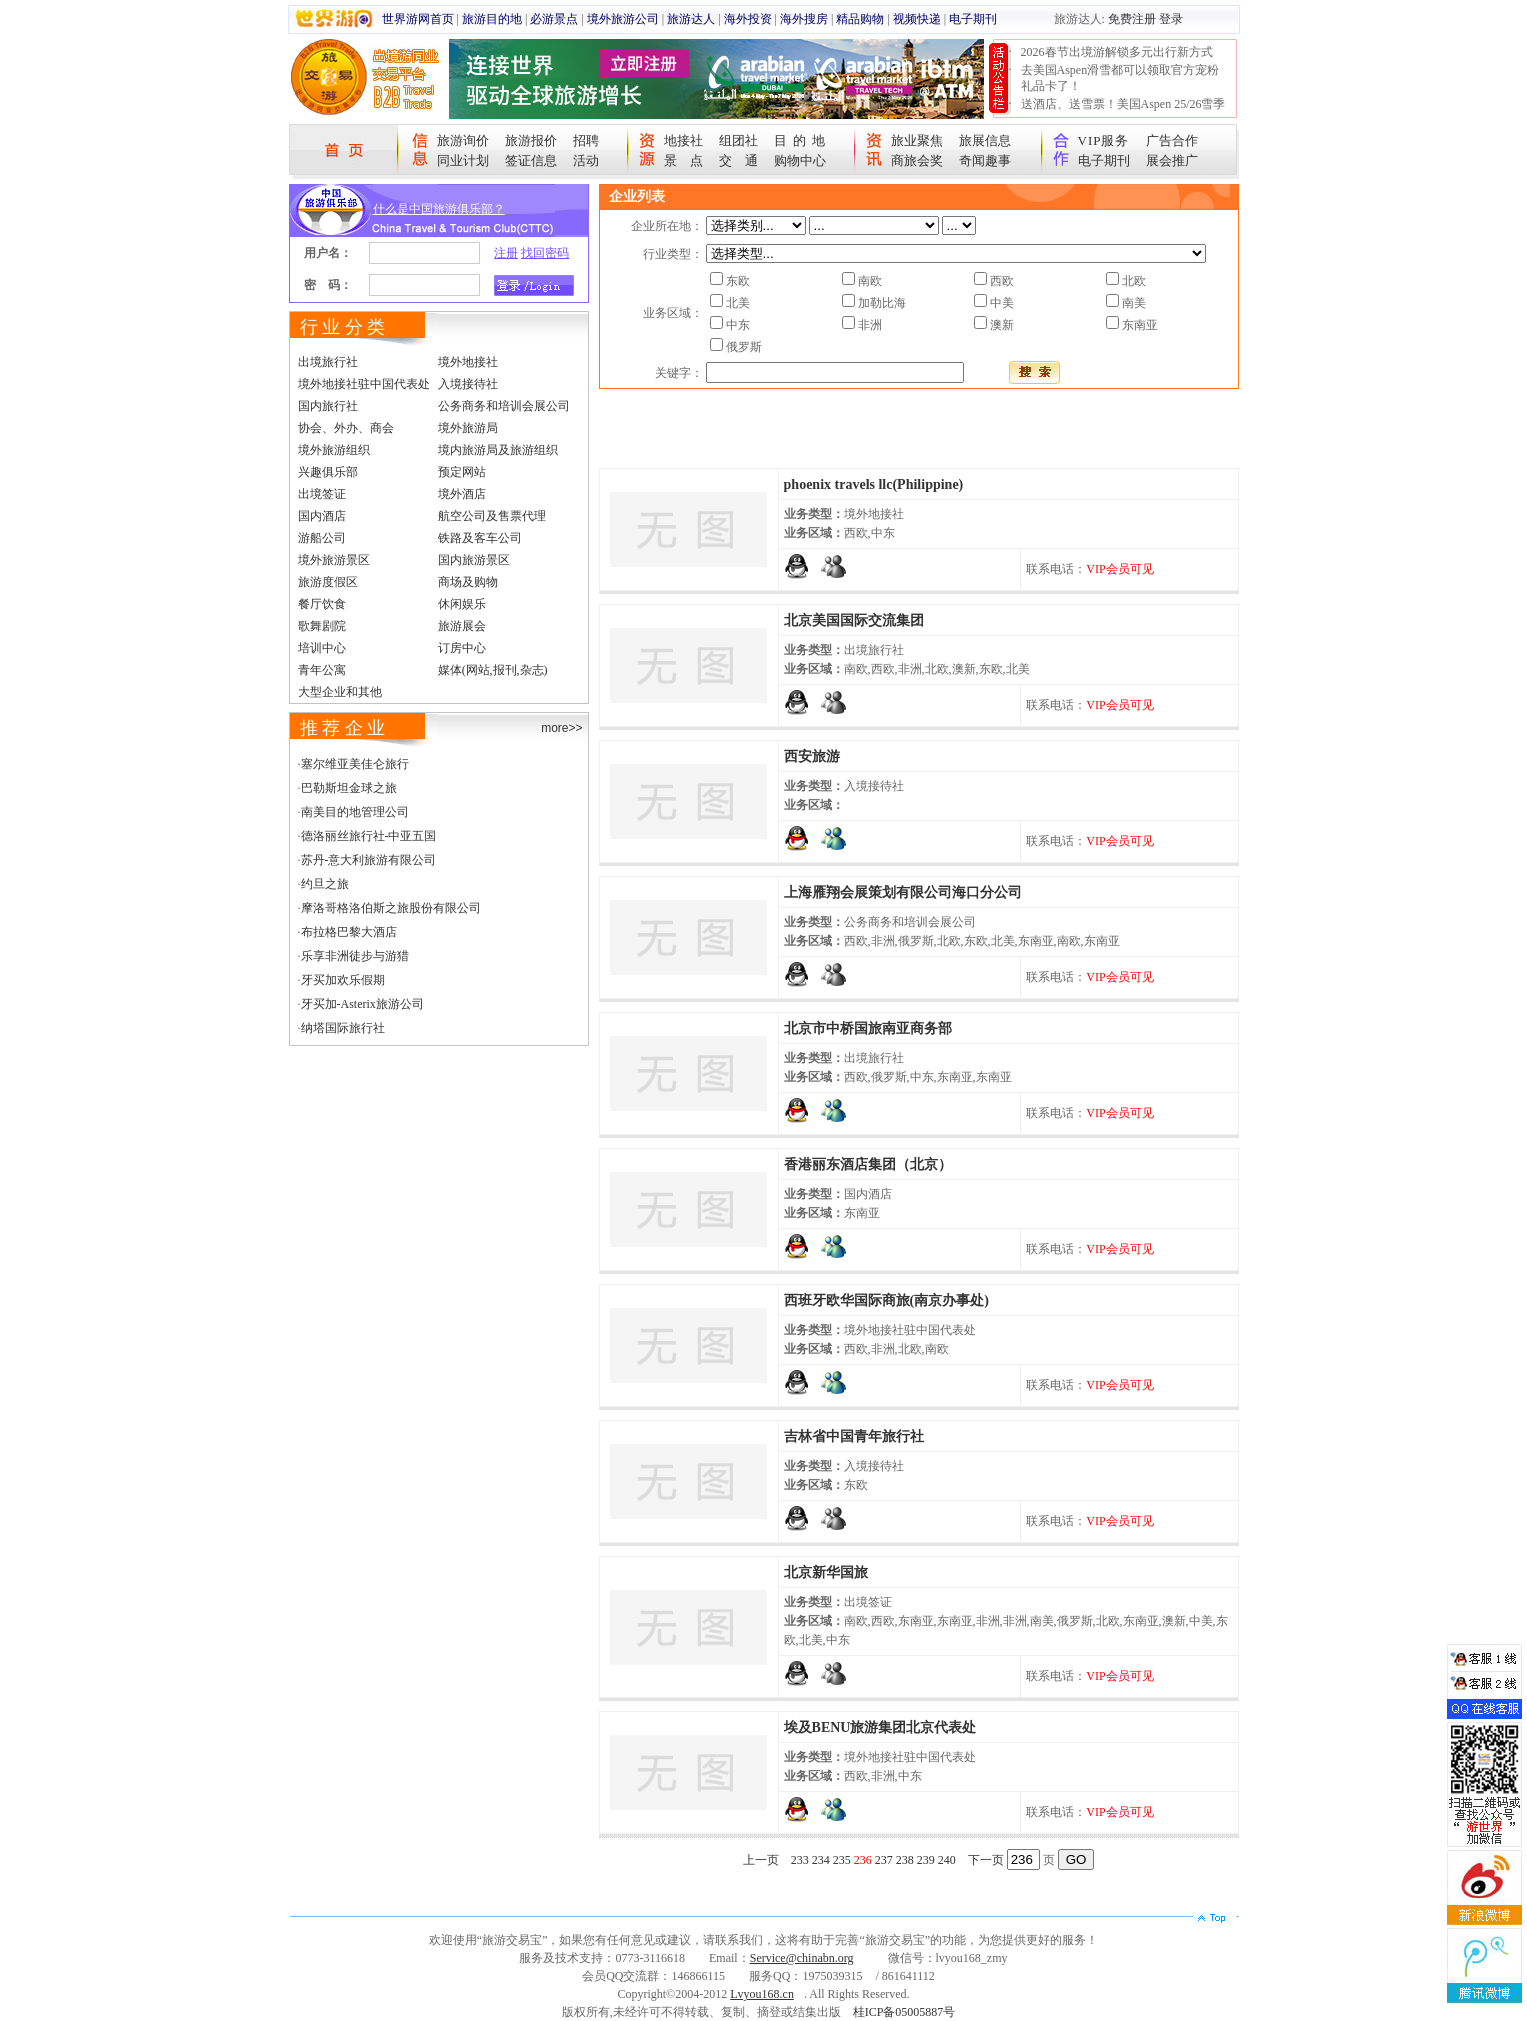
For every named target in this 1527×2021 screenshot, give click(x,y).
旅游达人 (691, 19)
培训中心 (322, 648)
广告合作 (1172, 140)
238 (905, 1860)
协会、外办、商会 (346, 428)
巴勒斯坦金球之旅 (349, 788)
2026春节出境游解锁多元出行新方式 (1117, 52)
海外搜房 (804, 19)
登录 (1171, 19)
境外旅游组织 (334, 450)
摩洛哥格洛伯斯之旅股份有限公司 (391, 908)
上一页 (761, 1860)
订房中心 (462, 648)
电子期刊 (973, 19)
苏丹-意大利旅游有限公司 (369, 860)
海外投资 (748, 19)
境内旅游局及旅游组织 (498, 450)
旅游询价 (463, 140)
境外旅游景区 (334, 560)
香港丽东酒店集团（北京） (868, 1164)
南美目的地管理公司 (355, 812)
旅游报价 (531, 140)
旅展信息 (985, 140)
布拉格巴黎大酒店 (349, 932)
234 (821, 1860)
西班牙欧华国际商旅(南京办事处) (886, 1300)
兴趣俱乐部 (328, 472)
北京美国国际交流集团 (854, 620)
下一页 (986, 1860)
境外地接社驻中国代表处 (364, 384)
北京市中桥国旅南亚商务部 (868, 1028)
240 (947, 1860)
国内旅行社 (328, 406)
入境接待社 (468, 384)
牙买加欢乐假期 (343, 980)
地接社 (683, 140)
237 (884, 1860)
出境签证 (322, 494)
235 (842, 1860)
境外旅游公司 (623, 19)
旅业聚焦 (917, 140)
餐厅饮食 (322, 604)
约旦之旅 (325, 884)
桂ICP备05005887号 (904, 2012)
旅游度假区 (328, 582)
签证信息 (531, 160)
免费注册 (1132, 19)
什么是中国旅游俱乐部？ (439, 209)
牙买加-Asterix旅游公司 (362, 1004)
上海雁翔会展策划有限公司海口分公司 (903, 892)
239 (926, 1860)
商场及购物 (468, 582)
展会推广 (1172, 160)
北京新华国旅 (826, 1572)
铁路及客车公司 (480, 538)
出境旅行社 (328, 362)
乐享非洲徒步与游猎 (355, 956)
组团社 (738, 140)
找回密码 (545, 253)
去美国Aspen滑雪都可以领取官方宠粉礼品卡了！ (1120, 78)
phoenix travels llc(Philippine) (874, 484)
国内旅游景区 (474, 560)
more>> (561, 728)
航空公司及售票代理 (492, 516)
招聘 (586, 140)
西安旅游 (812, 756)
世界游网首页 (418, 19)
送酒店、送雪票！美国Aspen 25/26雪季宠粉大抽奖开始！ (1123, 112)
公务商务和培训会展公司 (504, 406)
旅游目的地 (492, 19)
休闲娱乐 (462, 604)
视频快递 (917, 19)
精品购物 (860, 19)
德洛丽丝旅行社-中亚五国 (369, 836)
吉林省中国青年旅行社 (854, 1436)
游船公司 (322, 538)
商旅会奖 (917, 160)
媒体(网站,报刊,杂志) (493, 670)
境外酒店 (462, 494)
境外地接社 (468, 362)
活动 (586, 160)
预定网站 (462, 472)
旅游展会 (462, 626)
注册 (506, 253)
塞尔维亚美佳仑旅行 (355, 764)
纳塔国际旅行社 (343, 1028)
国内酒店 (322, 516)
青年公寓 (322, 670)
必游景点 (554, 19)
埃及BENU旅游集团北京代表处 (880, 1727)
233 (800, 1860)
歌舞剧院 (322, 626)
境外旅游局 (468, 428)
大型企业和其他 (340, 692)
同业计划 (463, 160)
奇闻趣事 (985, 160)
